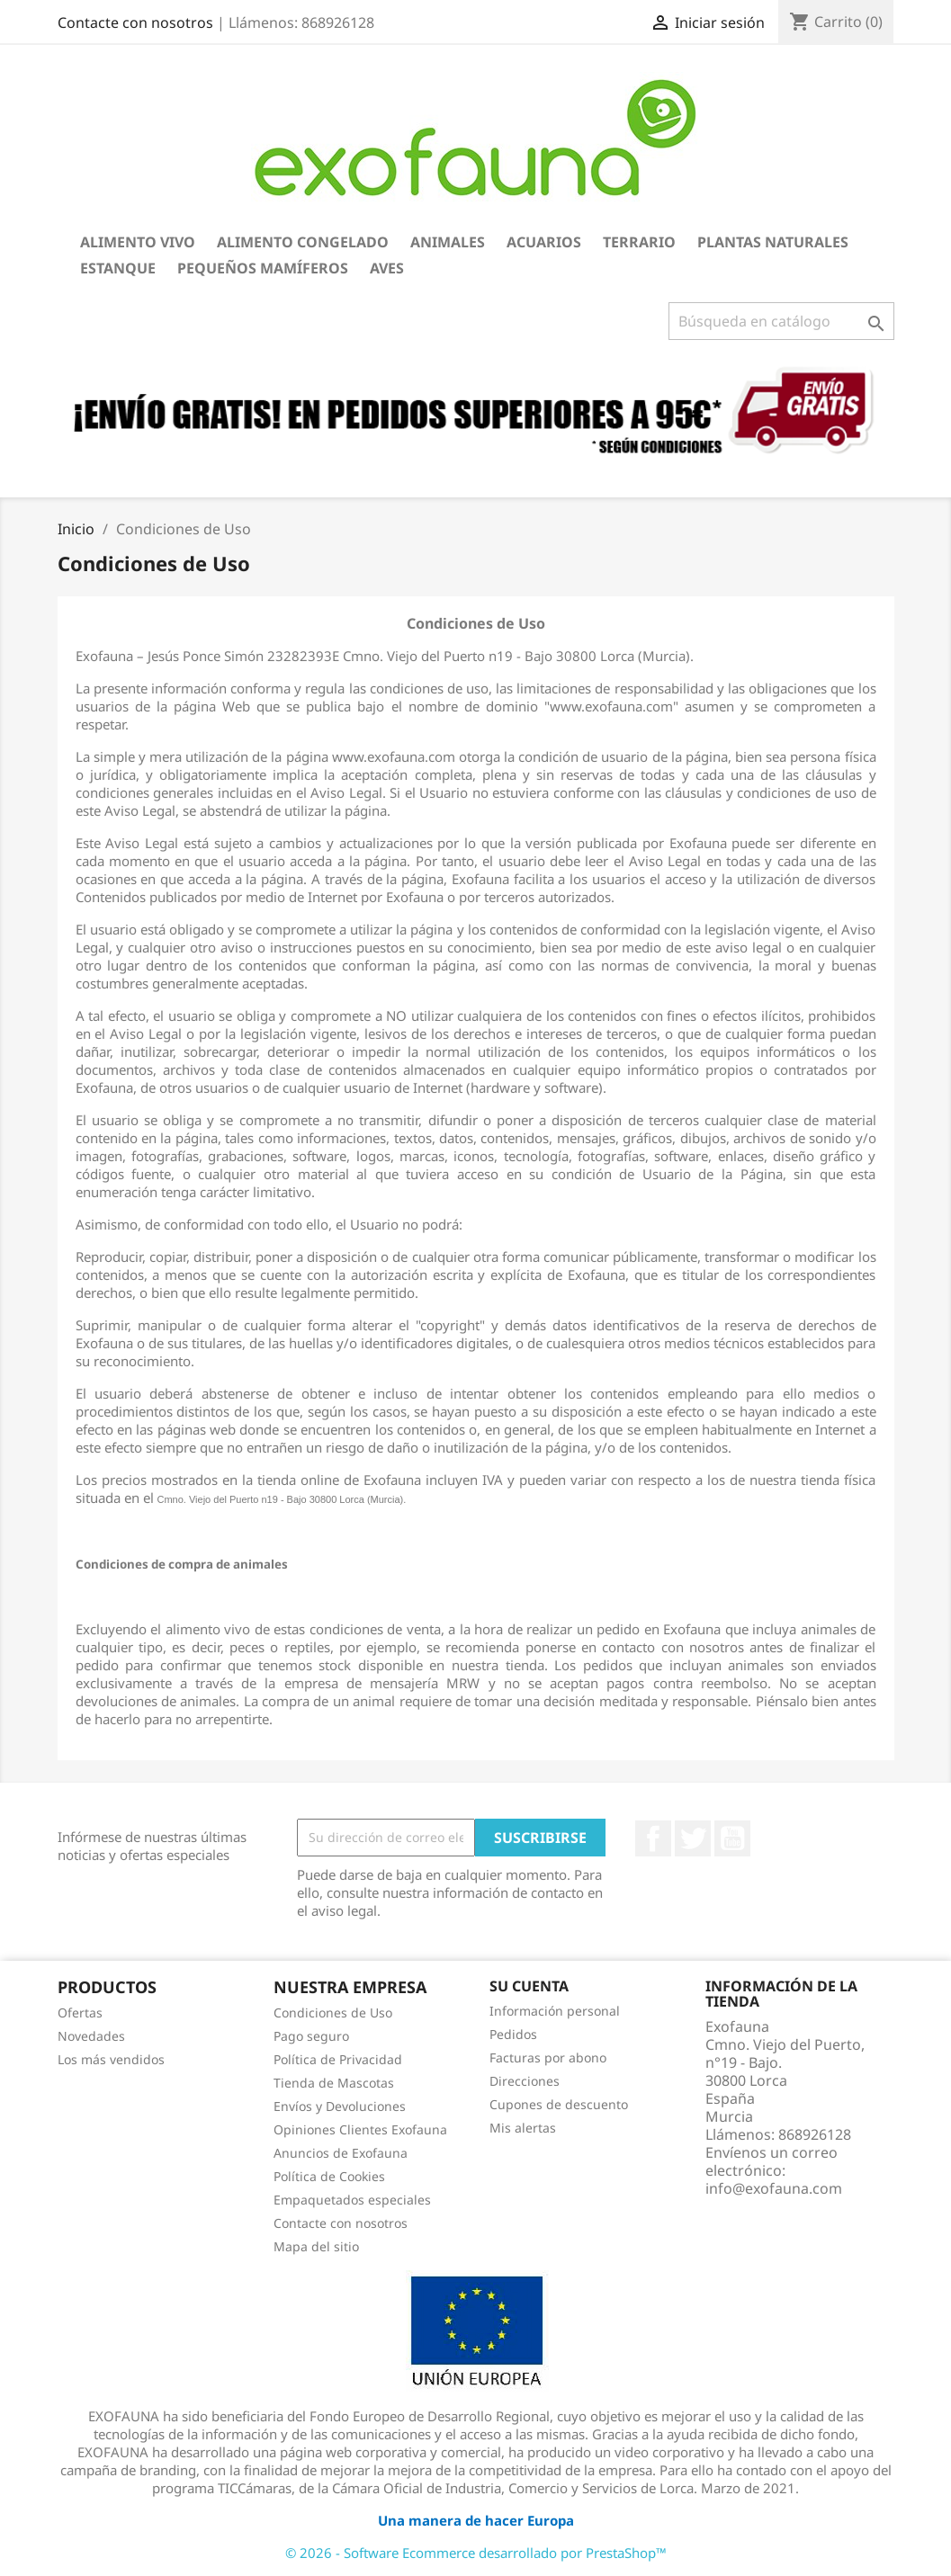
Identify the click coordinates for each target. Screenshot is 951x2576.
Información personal (554, 2010)
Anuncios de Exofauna (341, 2152)
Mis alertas (522, 2127)
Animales (447, 242)
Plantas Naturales (772, 242)
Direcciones (524, 2080)
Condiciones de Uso (333, 2012)
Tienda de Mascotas (334, 2082)
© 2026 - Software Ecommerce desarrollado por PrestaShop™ (476, 2553)
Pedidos (513, 2034)
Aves (387, 268)
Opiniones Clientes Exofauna (360, 2129)
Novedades (91, 2035)
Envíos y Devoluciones (340, 2106)
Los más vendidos (111, 2059)
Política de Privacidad (338, 2059)
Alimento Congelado (303, 242)
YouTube (732, 1838)
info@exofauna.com (773, 2188)
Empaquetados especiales (352, 2199)
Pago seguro (311, 2035)
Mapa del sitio (316, 2246)
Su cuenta (529, 1986)
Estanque (118, 268)
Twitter (693, 1838)
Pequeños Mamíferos (262, 268)
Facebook (653, 1838)
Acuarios (544, 242)
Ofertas (80, 2012)
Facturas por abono (547, 2057)
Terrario (639, 242)
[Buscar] (781, 321)
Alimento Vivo (137, 242)
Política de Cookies (329, 2176)
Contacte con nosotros (135, 22)
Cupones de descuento (558, 2104)
